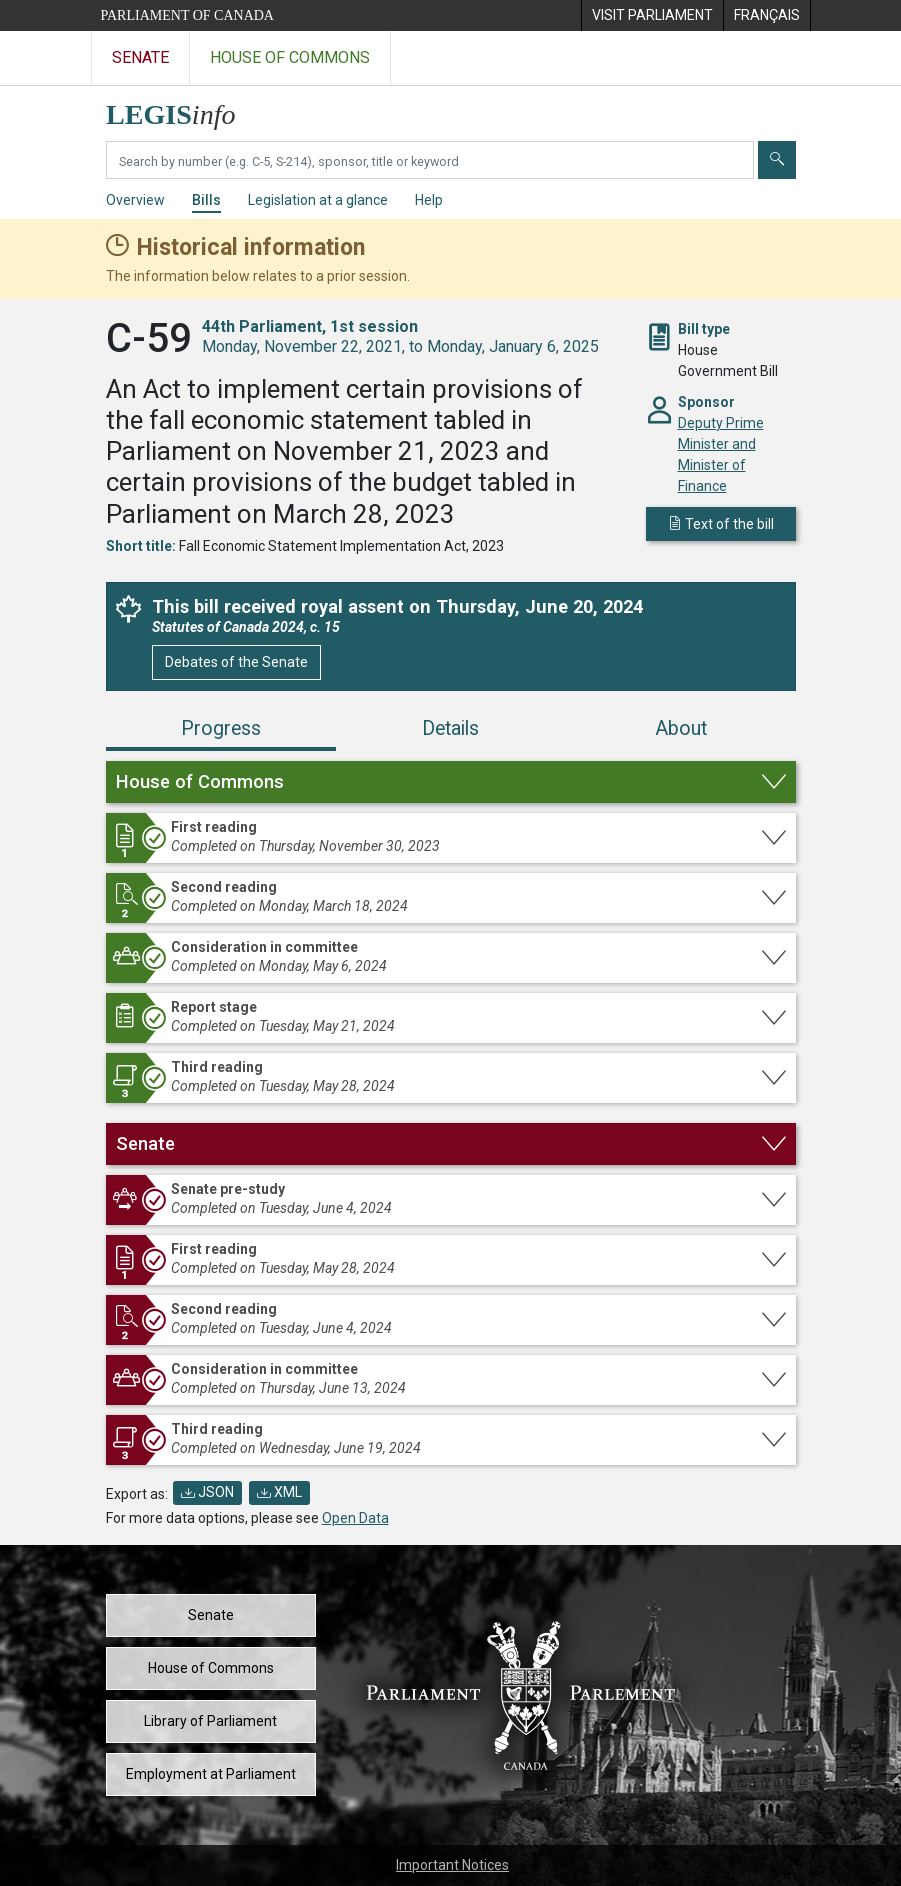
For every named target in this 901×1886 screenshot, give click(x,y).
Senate (211, 1615)
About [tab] (681, 728)
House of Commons (211, 1668)
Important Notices (452, 1865)
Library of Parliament (210, 1721)
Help (429, 200)
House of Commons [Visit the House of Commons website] (290, 57)
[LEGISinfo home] (182, 109)
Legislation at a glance (318, 200)
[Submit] (777, 160)
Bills (206, 200)
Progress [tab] (221, 728)
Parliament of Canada (187, 15)
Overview (135, 200)
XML (279, 1492)
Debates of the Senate (236, 662)
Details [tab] (450, 728)
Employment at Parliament (211, 1774)
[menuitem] (652, 15)
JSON (207, 1492)
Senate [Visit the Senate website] (140, 57)
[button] (451, 782)
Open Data (355, 1518)
